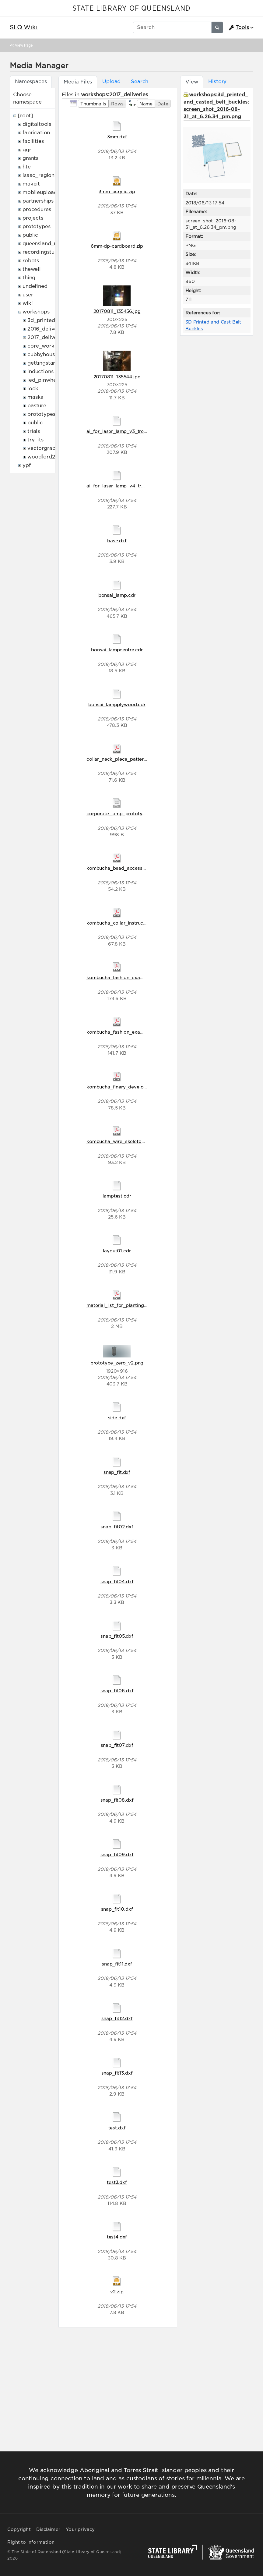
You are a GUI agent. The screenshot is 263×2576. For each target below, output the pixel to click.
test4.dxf (117, 2236)
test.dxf (117, 2127)
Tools (239, 27)
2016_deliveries (46, 329)
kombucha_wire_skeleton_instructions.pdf (134, 1141)
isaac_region (38, 175)
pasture (36, 406)
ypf (27, 465)
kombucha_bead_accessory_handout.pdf (133, 868)
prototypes (36, 226)
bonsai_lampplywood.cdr (116, 704)
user (28, 295)
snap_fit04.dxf (117, 1581)
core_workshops (48, 346)
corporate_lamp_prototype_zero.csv (128, 813)
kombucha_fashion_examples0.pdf (126, 1032)
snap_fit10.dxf (117, 1909)
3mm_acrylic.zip (117, 191)
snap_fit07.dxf (117, 1745)
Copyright (19, 2529)
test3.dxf (117, 2182)
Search (139, 81)
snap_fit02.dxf (116, 1526)
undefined (35, 286)
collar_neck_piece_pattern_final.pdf (126, 759)
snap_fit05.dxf (116, 1636)
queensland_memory (49, 243)
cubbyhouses (43, 354)
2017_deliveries (46, 337)
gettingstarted (45, 363)
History (217, 81)
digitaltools (37, 124)
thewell (32, 269)
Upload (111, 81)
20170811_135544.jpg (117, 376)
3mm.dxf (117, 136)
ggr (27, 150)
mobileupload (40, 192)
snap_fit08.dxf (117, 1800)
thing (29, 278)
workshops (36, 312)
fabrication (36, 133)
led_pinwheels (45, 380)
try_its (35, 440)
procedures (37, 209)
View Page (24, 45)
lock (32, 388)
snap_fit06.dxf (117, 1690)
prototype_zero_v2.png (117, 1362)
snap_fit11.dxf (117, 1963)
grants (30, 158)
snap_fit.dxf (116, 1472)
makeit (31, 184)
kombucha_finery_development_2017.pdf (133, 1086)
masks (35, 397)
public (30, 235)
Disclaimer (48, 2529)
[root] (25, 116)
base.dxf (117, 540)
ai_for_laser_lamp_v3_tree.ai (119, 431)
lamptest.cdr (117, 1195)
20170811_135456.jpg (117, 311)
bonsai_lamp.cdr (117, 595)
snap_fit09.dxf (117, 1854)
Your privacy (80, 2529)
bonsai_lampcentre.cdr (117, 649)
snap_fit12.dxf (117, 2018)
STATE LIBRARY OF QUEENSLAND (131, 8)
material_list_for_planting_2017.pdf (126, 1305)
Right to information (30, 2542)
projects (33, 218)
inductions (40, 371)
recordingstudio (43, 252)
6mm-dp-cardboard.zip (117, 246)
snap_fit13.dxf (117, 2072)
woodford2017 (45, 457)
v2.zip (116, 2291)
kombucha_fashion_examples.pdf (124, 977)
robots (31, 261)
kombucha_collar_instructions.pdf (124, 922)
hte (27, 167)
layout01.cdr (117, 1250)
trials (33, 431)
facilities (33, 141)
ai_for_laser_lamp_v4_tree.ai (119, 485)
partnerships (38, 201)
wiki (28, 303)
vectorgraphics (46, 448)
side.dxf (117, 1417)
